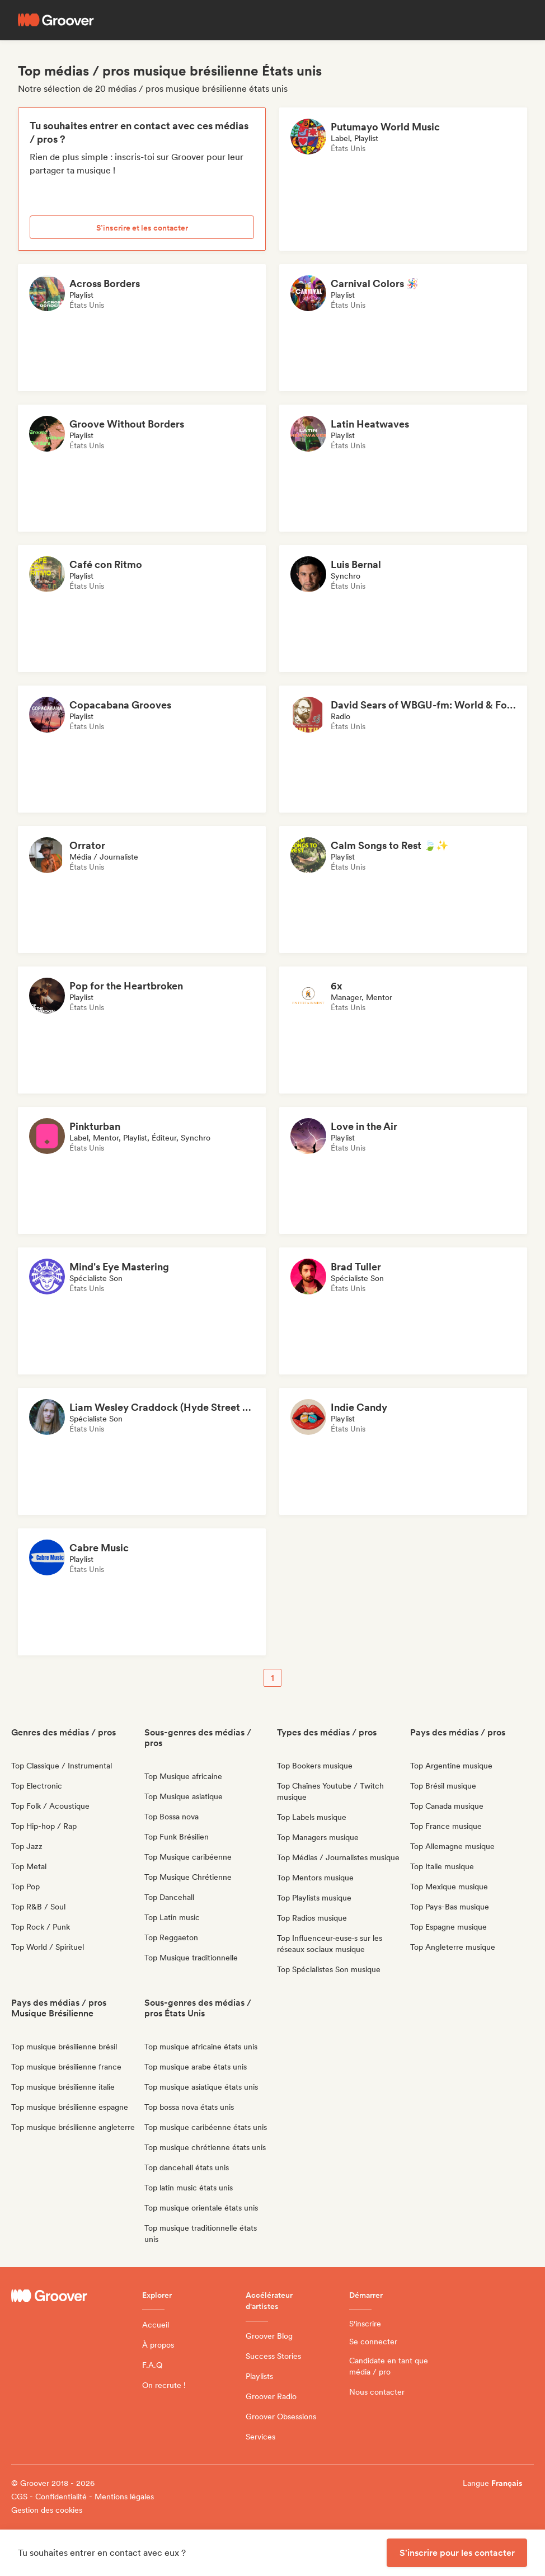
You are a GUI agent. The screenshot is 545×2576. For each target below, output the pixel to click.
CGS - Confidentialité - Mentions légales (82, 2496)
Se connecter (373, 2341)
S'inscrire (365, 2323)
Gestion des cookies (46, 2509)
